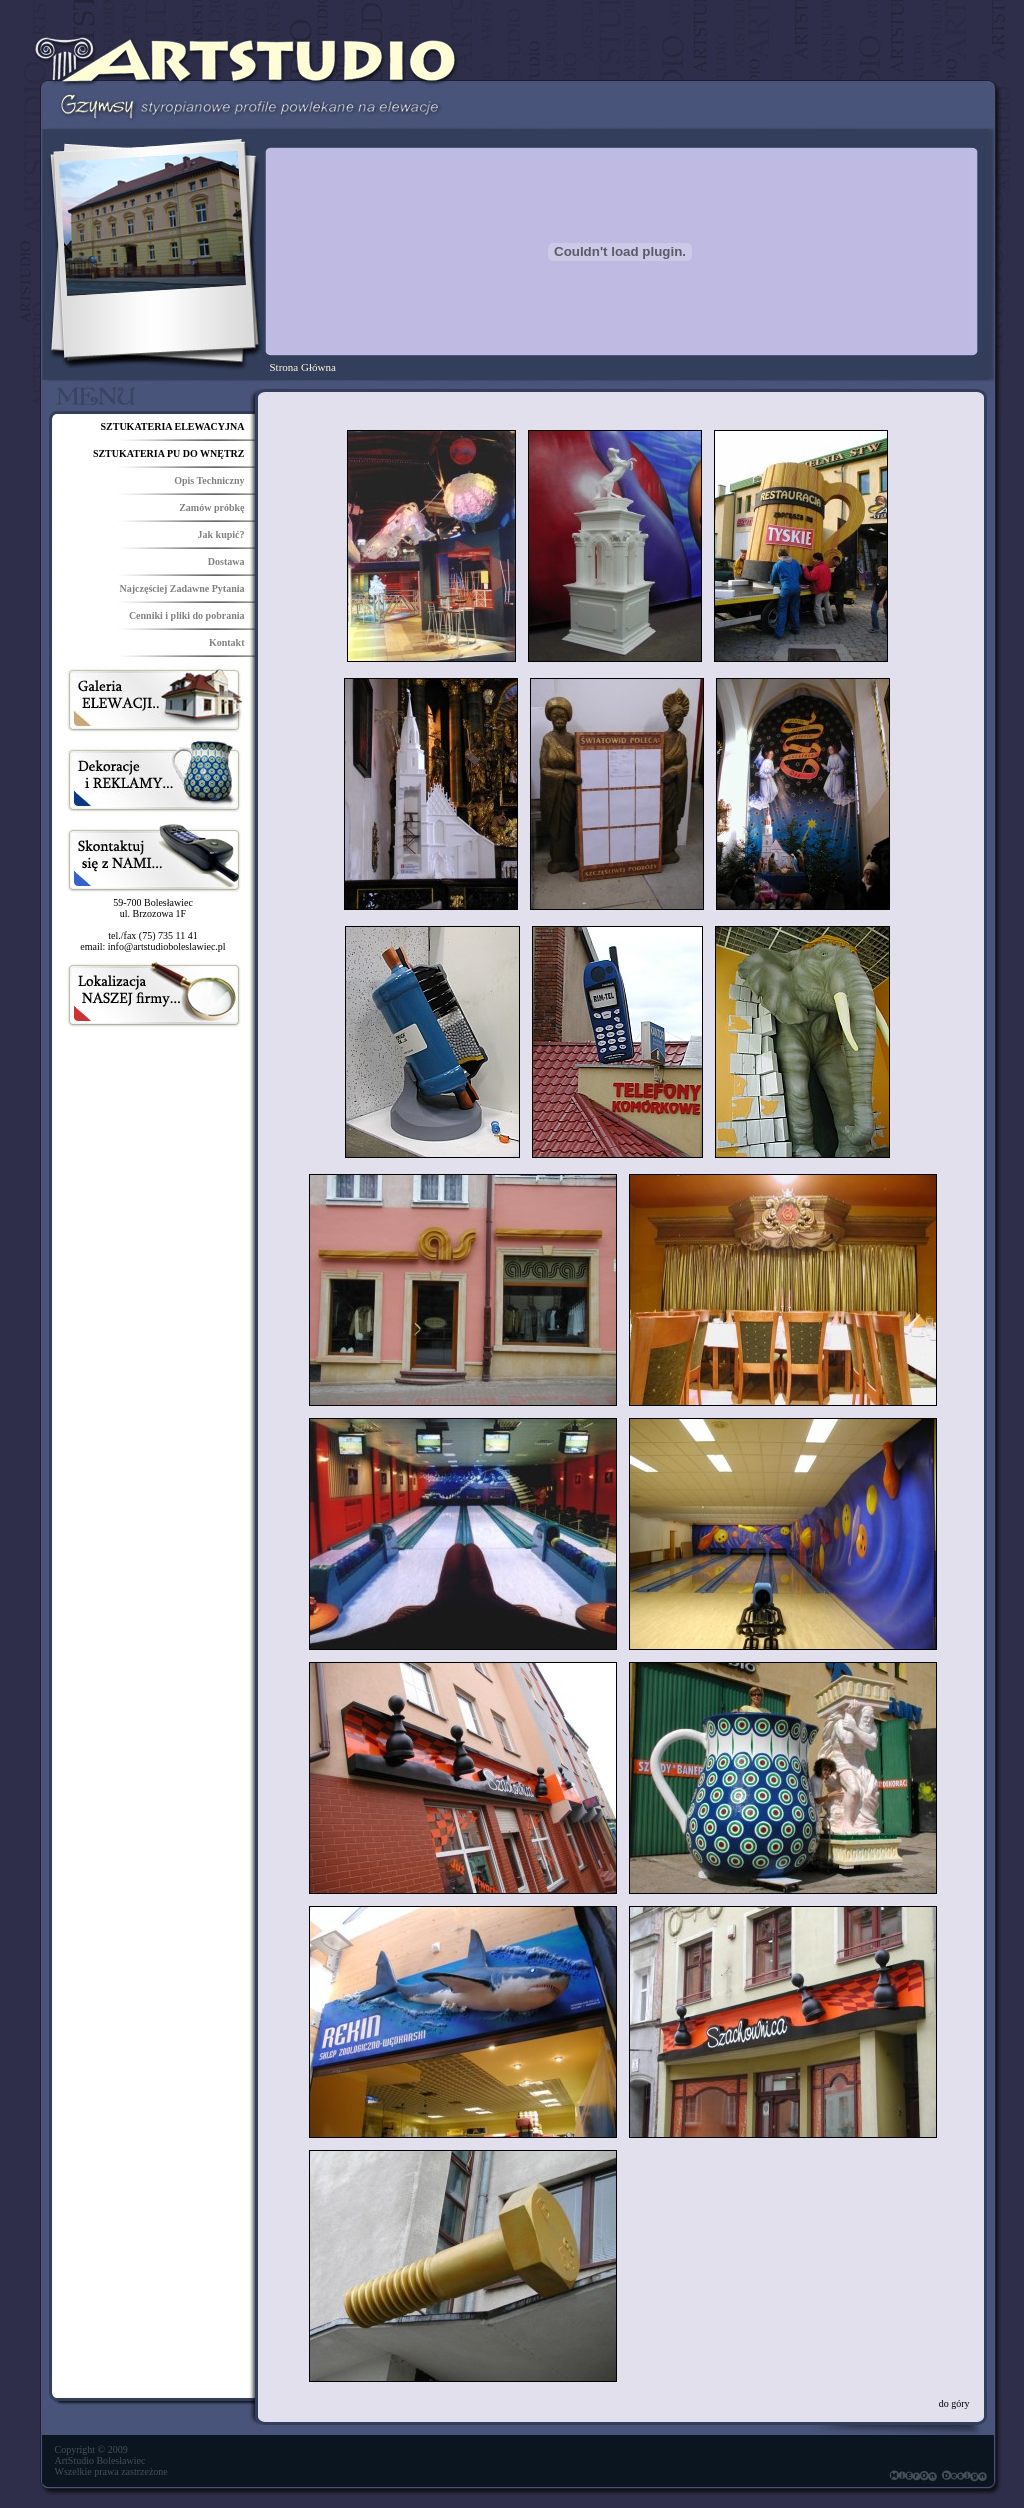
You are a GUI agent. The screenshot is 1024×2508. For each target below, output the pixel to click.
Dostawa (226, 561)
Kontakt (227, 642)
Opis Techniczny (209, 480)
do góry (954, 2403)
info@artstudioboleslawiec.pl (167, 946)
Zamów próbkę (211, 507)
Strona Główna (303, 367)
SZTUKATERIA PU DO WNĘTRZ (169, 453)
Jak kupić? (221, 534)
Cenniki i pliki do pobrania (187, 615)
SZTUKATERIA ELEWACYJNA (172, 426)
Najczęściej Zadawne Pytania (182, 588)
